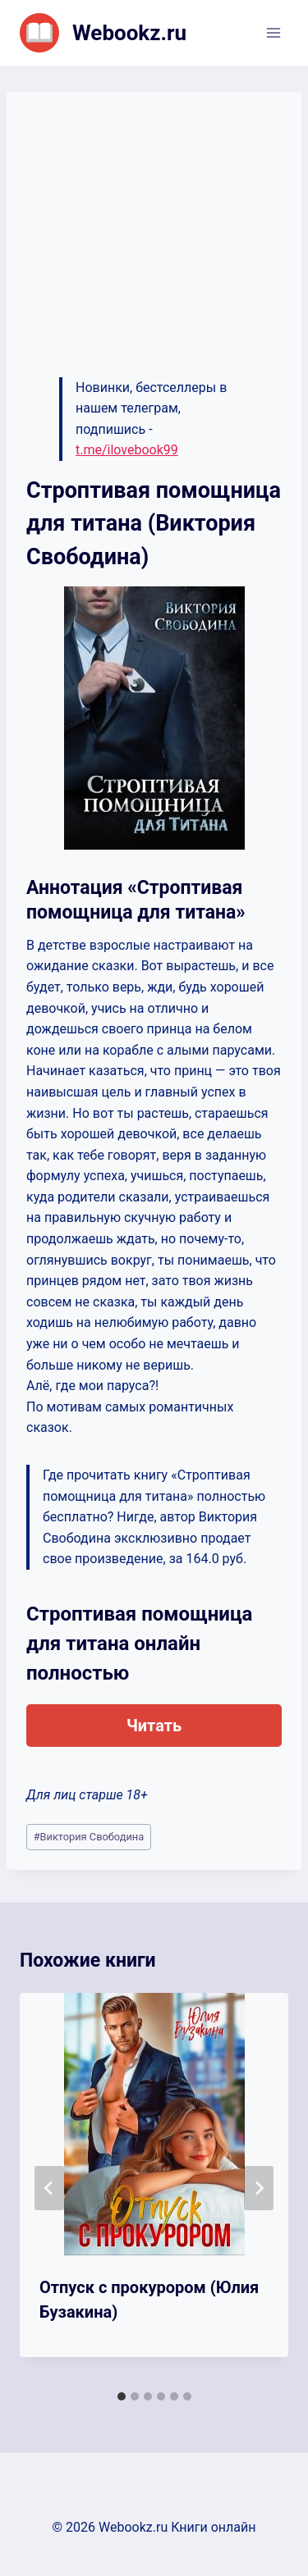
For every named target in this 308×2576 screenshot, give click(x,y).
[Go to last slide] (49, 2188)
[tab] (121, 2396)
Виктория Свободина (89, 1837)
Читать (154, 1725)
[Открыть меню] (273, 32)
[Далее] (259, 2188)
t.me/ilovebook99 (127, 450)
